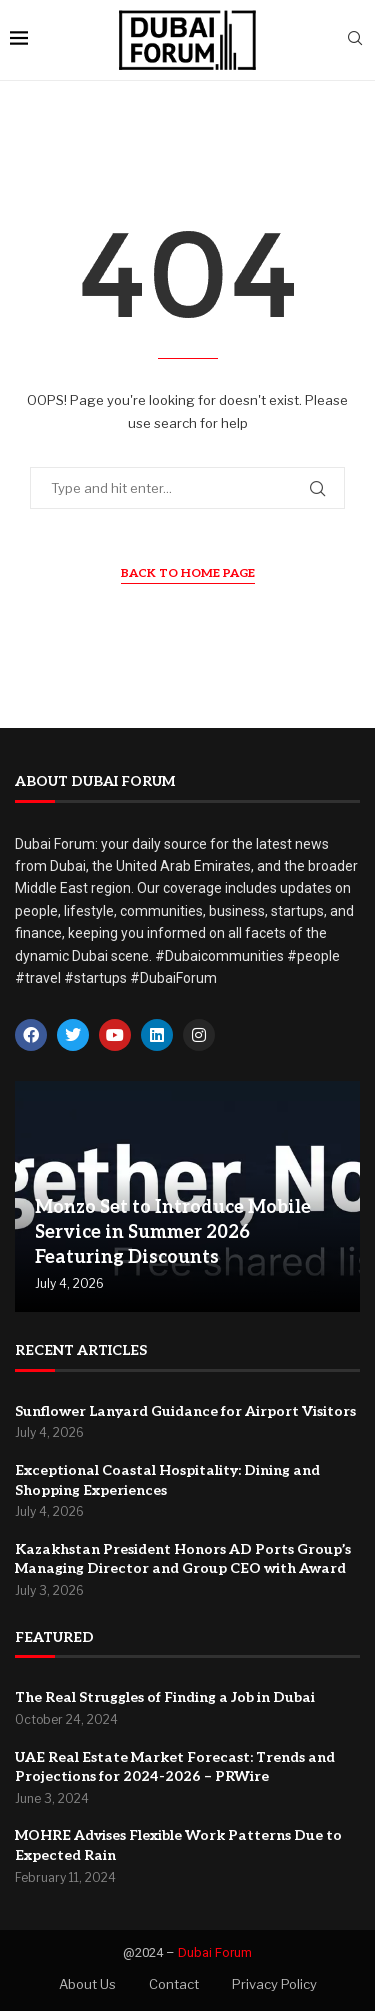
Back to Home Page (188, 573)
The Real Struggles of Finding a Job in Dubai (165, 1697)
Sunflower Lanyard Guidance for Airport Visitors (185, 1411)
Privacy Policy (274, 1984)
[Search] (355, 39)
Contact (174, 1984)
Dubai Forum (215, 1952)
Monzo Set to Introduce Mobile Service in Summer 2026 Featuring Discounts (173, 1232)
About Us (87, 1984)
